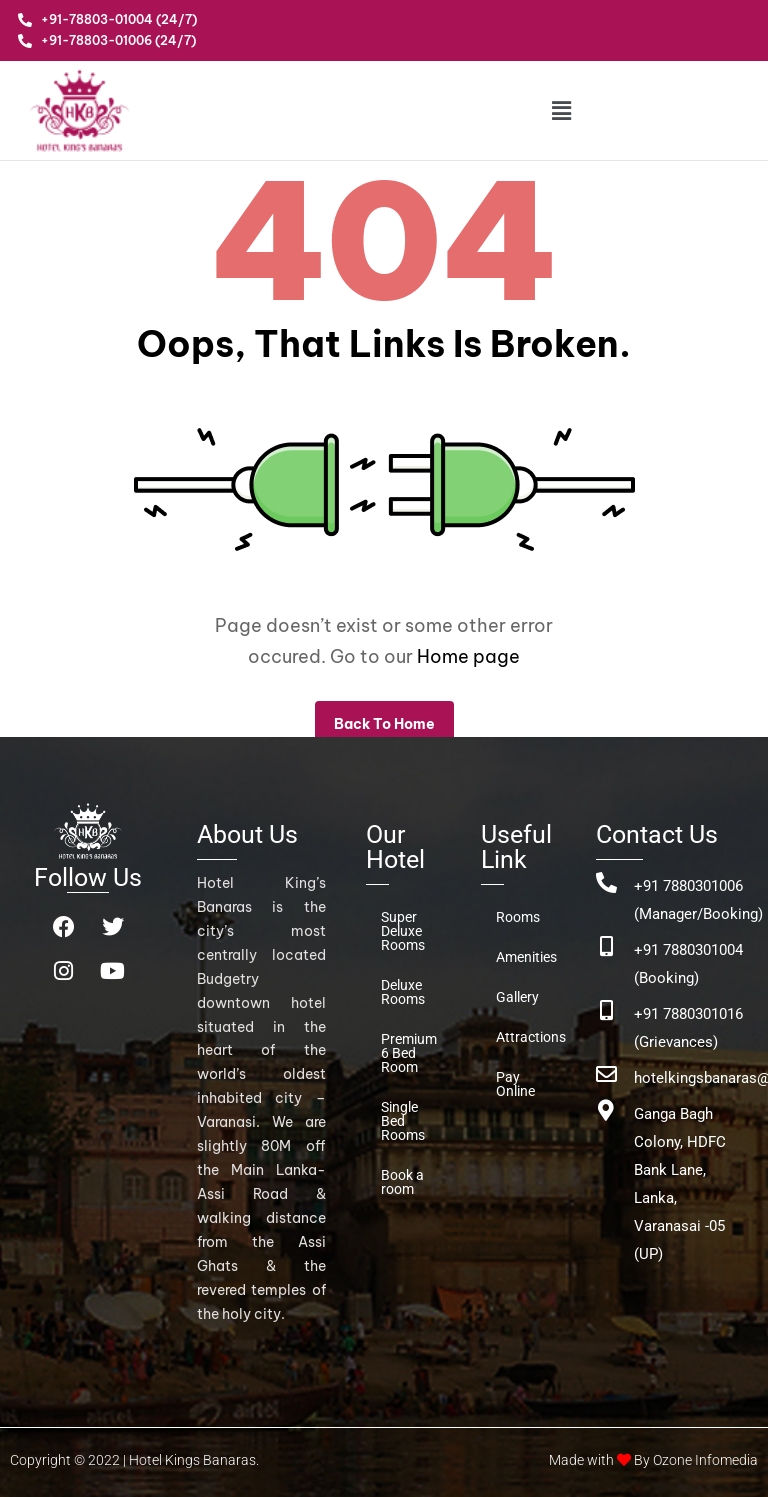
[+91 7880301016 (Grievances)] (606, 1010)
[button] (561, 110)
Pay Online (515, 1084)
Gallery (517, 997)
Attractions (526, 1037)
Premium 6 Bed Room (409, 1053)
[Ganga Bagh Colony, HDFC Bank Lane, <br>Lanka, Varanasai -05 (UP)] (606, 1110)
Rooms (518, 917)
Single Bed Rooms (403, 1121)
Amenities (526, 957)
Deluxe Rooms (403, 992)
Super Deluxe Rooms (403, 931)
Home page (468, 656)
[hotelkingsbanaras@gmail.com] (606, 1074)
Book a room (402, 1182)
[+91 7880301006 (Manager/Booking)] (606, 882)
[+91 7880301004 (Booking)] (606, 946)
